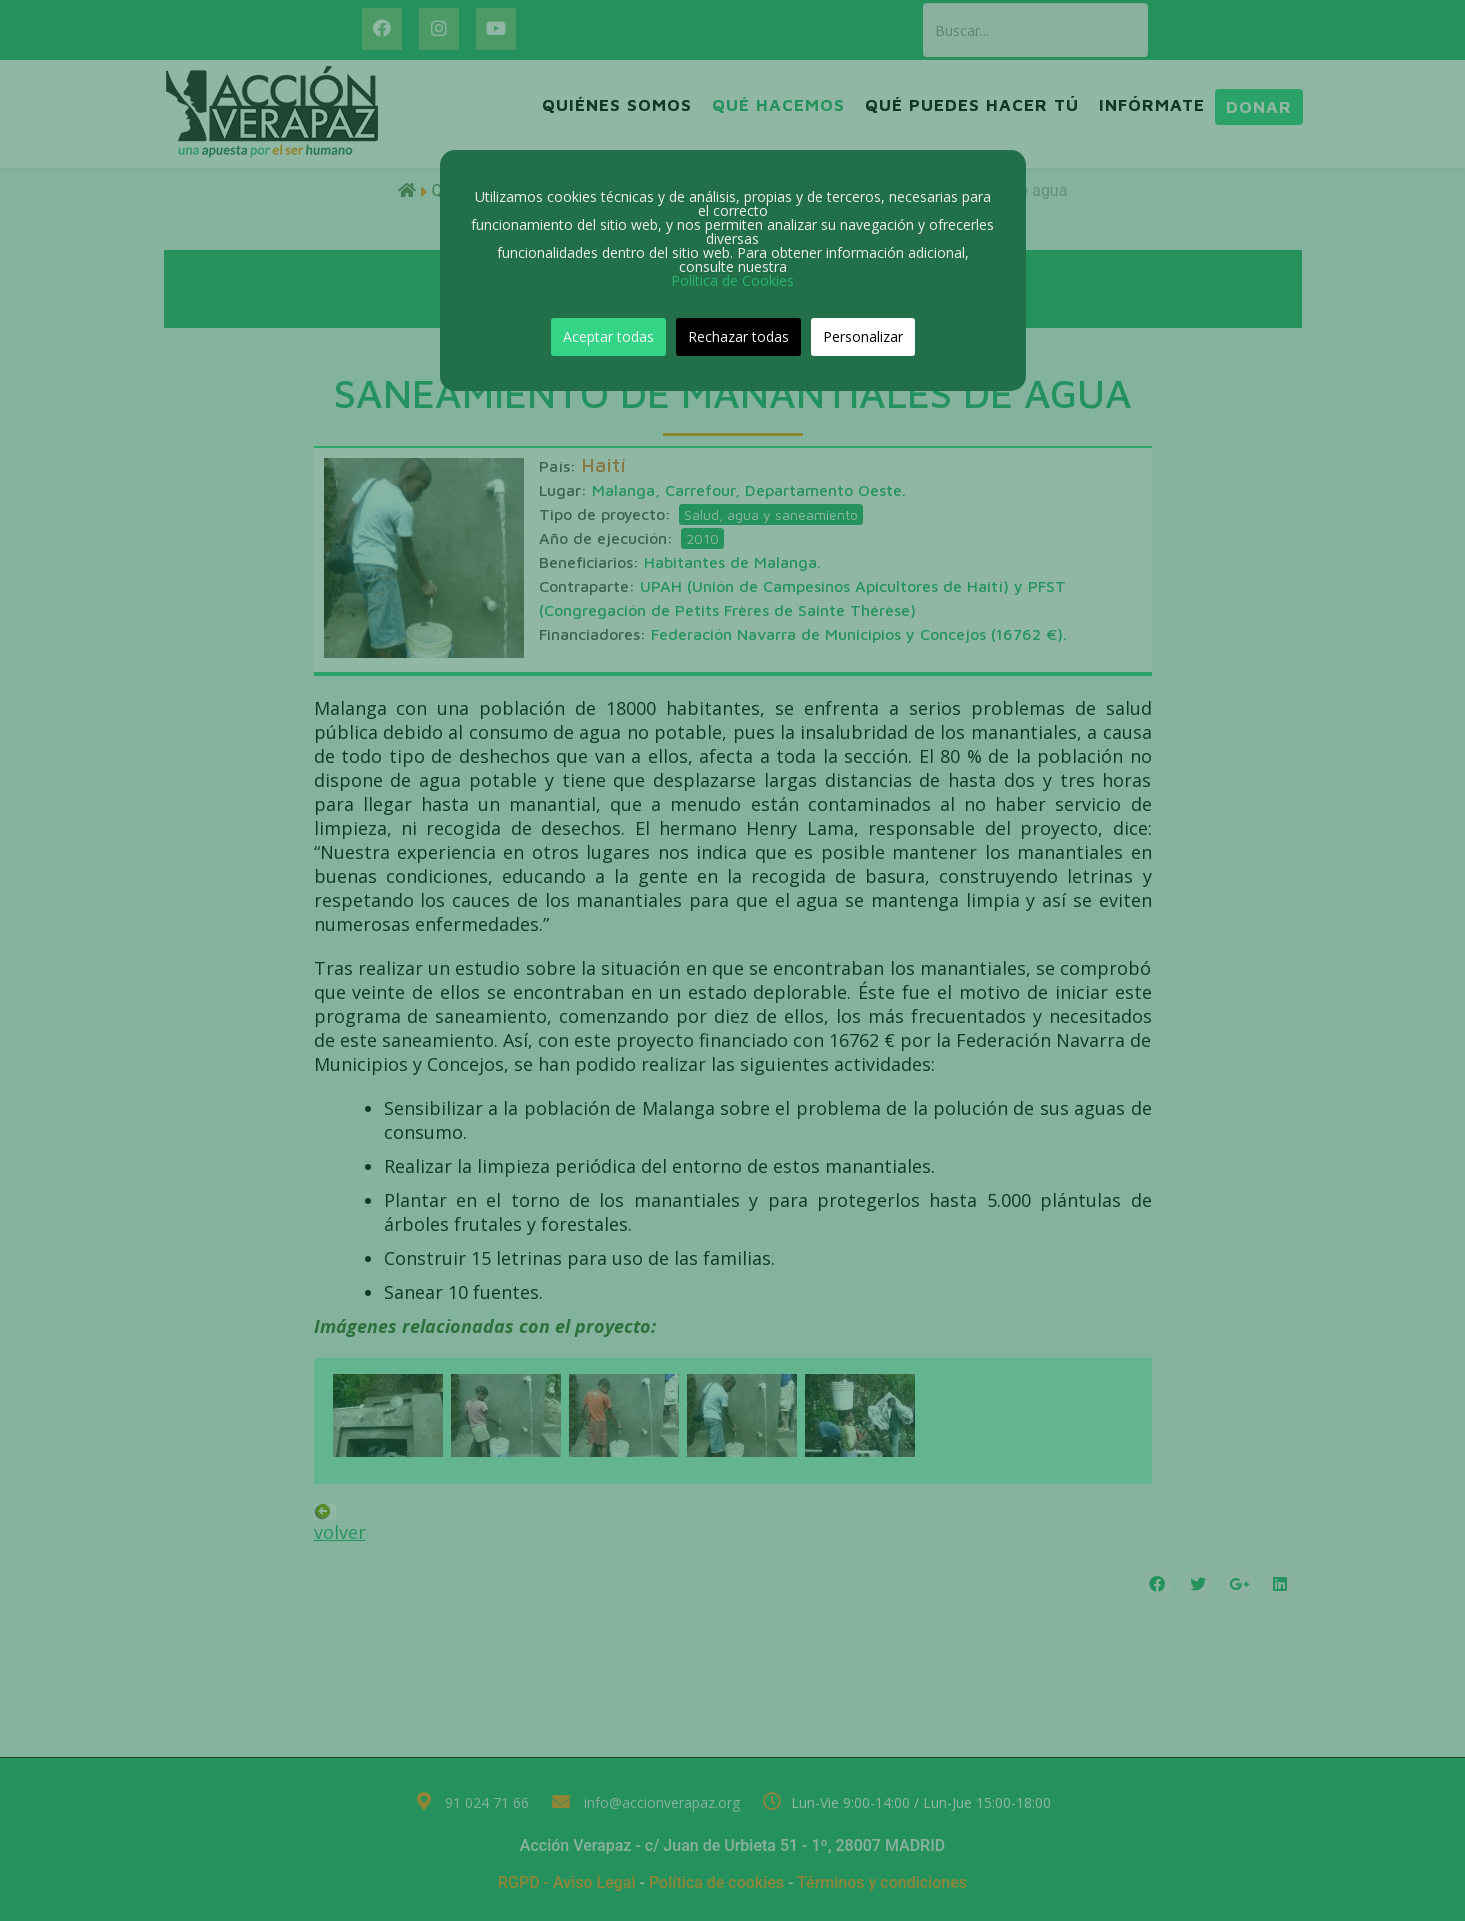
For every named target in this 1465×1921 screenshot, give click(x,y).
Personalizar (863, 336)
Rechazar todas (738, 336)
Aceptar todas (608, 336)
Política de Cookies (732, 280)
